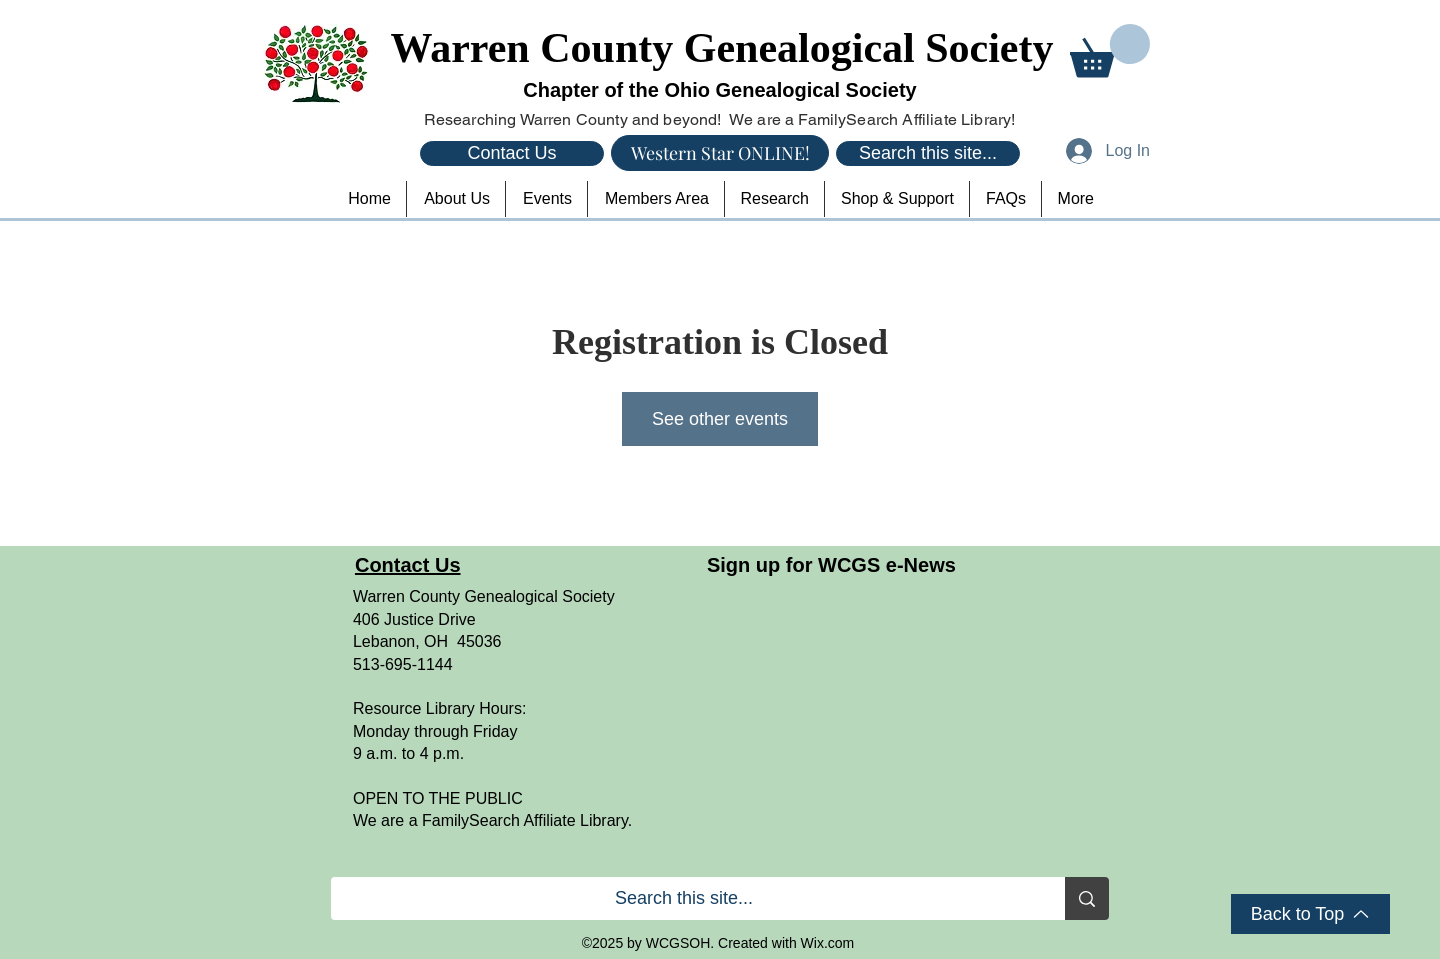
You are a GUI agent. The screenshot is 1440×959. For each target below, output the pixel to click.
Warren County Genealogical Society (722, 48)
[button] (1110, 50)
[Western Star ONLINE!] (720, 153)
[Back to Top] (1310, 914)
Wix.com (828, 943)
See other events (720, 419)
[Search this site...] (928, 153)
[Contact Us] (512, 153)
